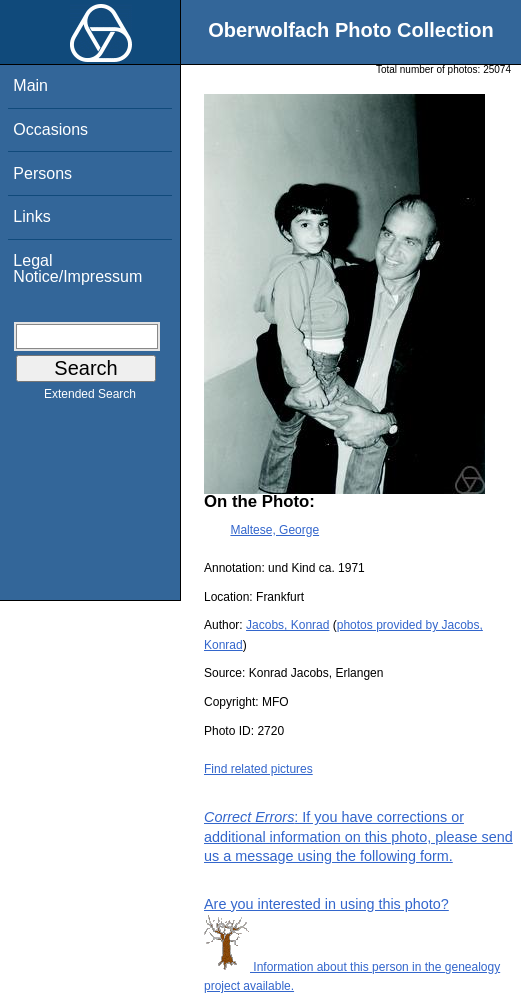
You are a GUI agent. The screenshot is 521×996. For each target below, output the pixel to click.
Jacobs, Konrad (287, 625)
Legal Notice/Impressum (77, 268)
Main (30, 85)
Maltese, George (274, 530)
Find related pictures (258, 769)
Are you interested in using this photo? (326, 904)
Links (31, 216)
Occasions (50, 129)
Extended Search (90, 398)
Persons (42, 173)
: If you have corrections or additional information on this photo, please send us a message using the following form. (358, 836)
